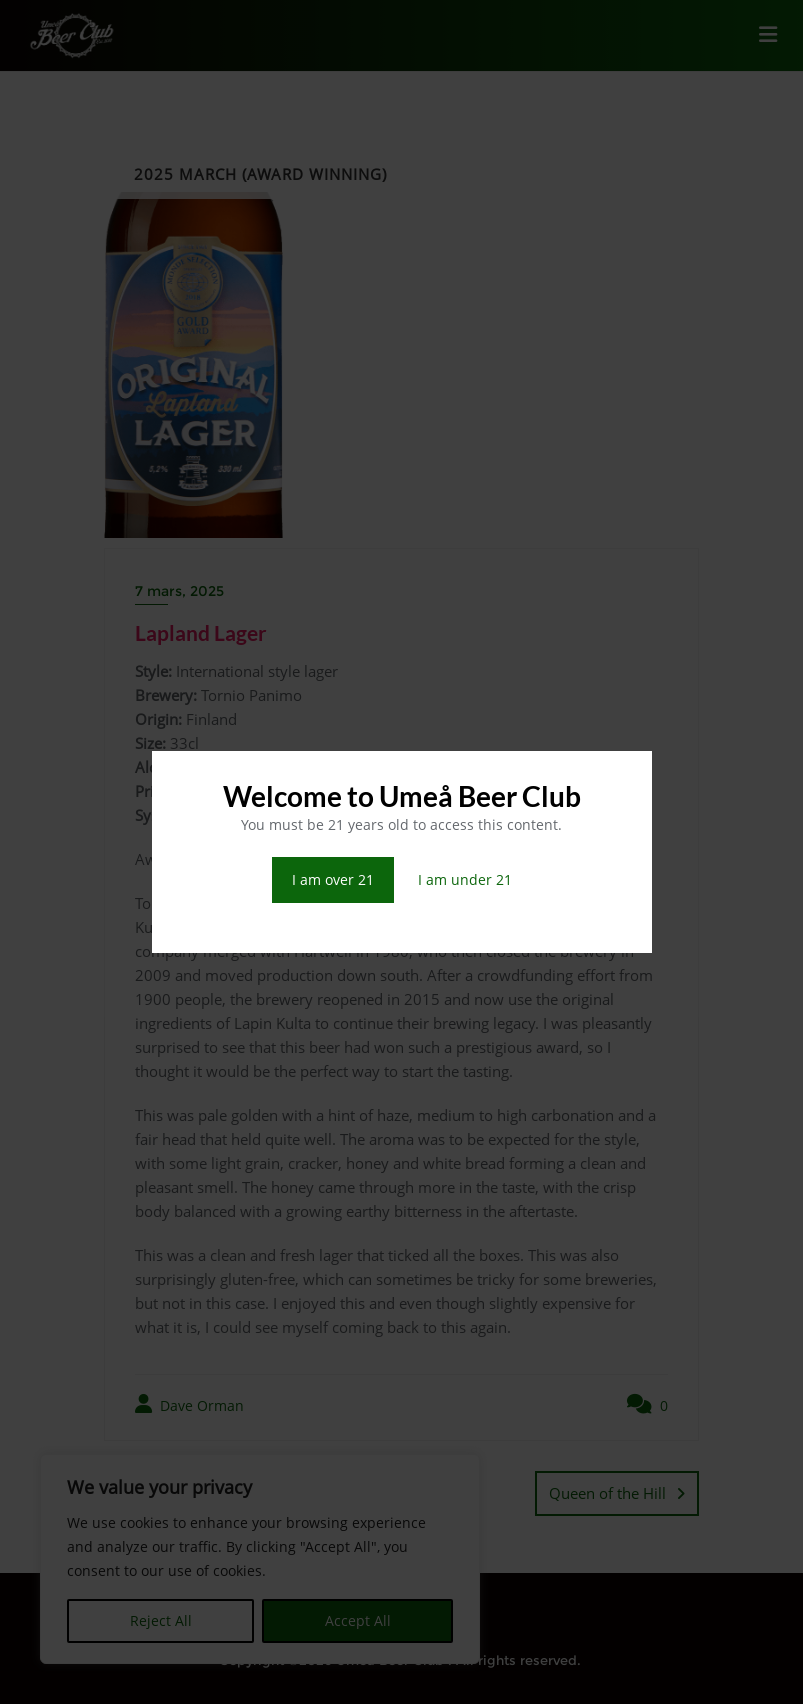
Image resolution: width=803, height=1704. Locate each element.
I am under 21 (465, 879)
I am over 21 (333, 879)
